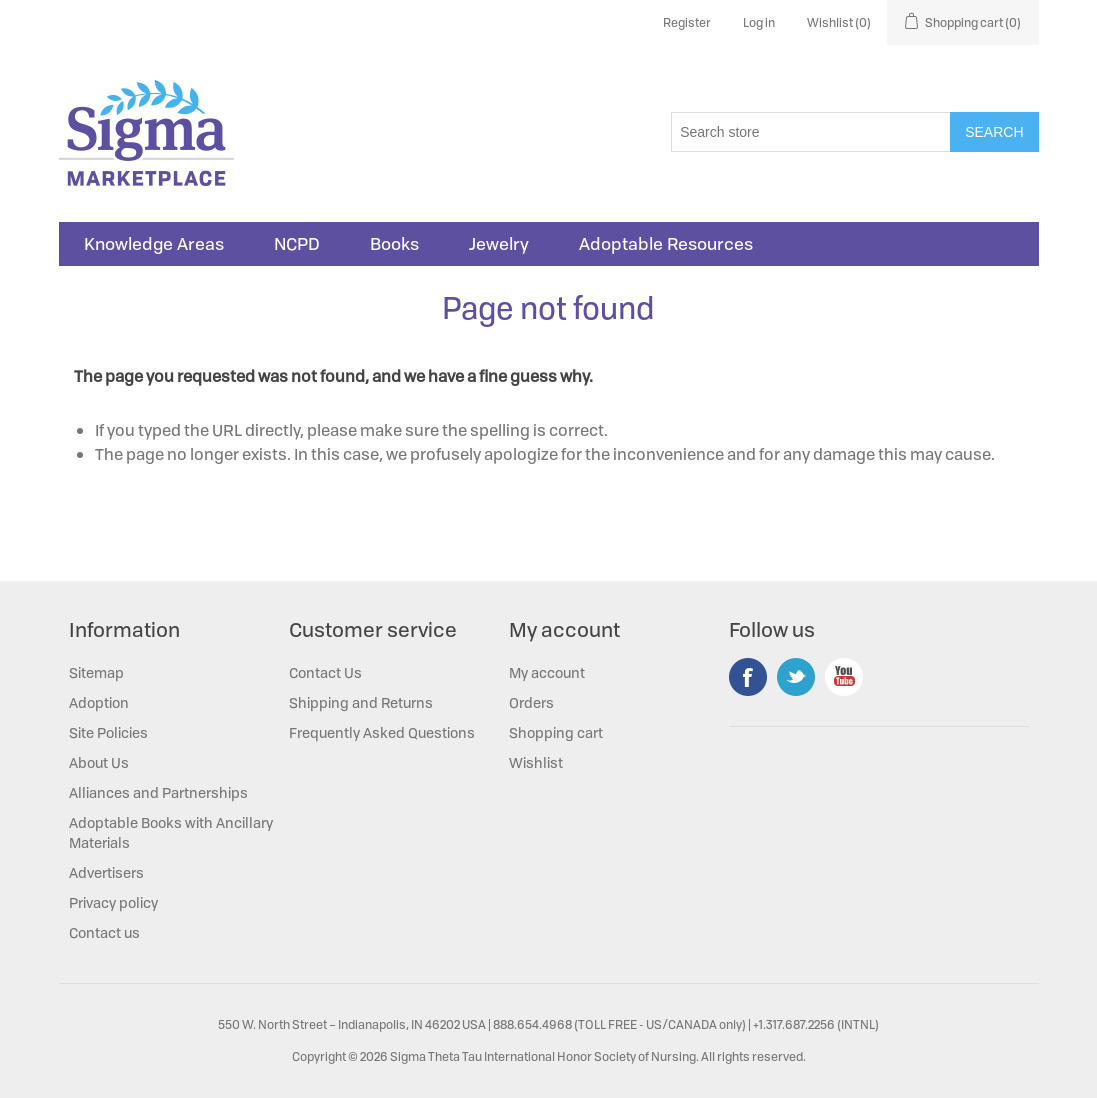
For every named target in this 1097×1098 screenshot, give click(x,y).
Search (994, 132)
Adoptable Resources (666, 244)
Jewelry (499, 244)
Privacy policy (113, 902)
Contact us (104, 932)
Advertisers (106, 872)
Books (394, 244)
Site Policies (108, 732)
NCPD (297, 244)
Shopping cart (556, 732)
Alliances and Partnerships (158, 792)
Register (687, 22)
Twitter (796, 677)
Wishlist (536, 762)
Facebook (748, 677)
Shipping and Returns (361, 702)
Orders (531, 702)
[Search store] (811, 132)
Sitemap (96, 672)
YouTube (844, 677)
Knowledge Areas (154, 244)
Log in (759, 22)
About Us (99, 762)
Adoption (99, 702)
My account (547, 672)
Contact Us (325, 672)
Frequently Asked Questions (382, 732)
